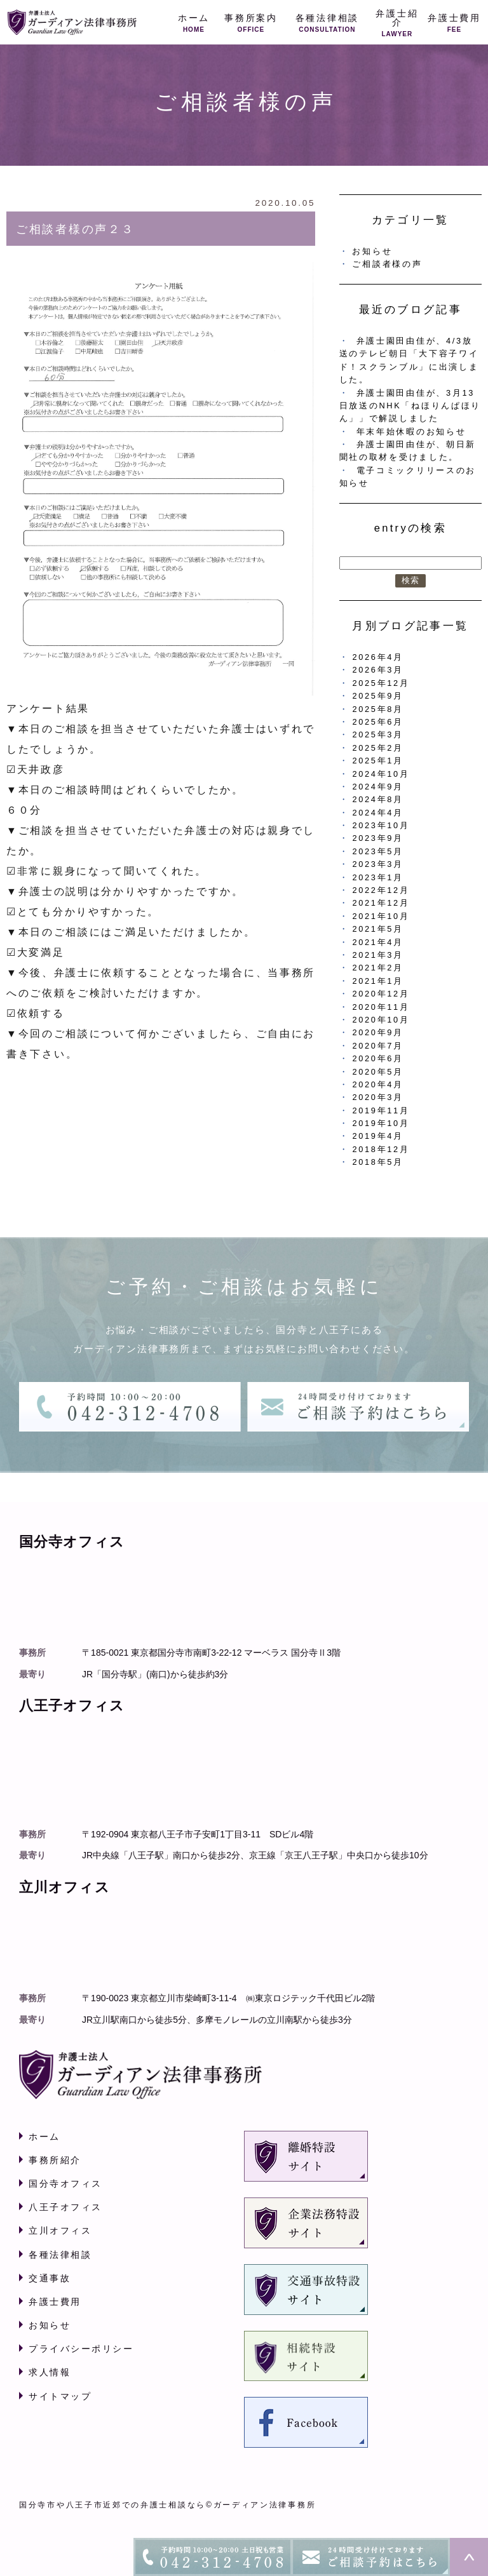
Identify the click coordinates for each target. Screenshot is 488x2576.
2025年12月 (380, 683)
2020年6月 (377, 1058)
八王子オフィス (65, 2207)
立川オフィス (60, 2230)
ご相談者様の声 (387, 264)
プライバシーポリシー (81, 2349)
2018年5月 (377, 1162)
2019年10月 (380, 1123)
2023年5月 (377, 851)
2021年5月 (377, 929)
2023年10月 (380, 825)
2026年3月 (377, 669)
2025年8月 (377, 709)
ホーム (44, 2136)
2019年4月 (377, 1136)
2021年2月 (377, 967)
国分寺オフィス (65, 2183)
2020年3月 (377, 1097)
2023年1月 (377, 877)
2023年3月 (377, 864)
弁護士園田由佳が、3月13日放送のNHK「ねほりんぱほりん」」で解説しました (410, 406)
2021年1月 (377, 981)
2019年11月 (380, 1110)
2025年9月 (377, 696)
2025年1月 (377, 760)
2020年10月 (380, 1019)
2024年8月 (377, 799)
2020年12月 (380, 993)
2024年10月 (380, 774)
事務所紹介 (55, 2160)
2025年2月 (377, 748)
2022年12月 (380, 890)
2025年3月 (377, 734)
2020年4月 (377, 1084)
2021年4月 (377, 942)
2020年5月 (377, 1072)
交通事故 (50, 2278)
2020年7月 (377, 1045)
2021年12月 (380, 903)
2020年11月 (380, 1007)
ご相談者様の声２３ (75, 229)
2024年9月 (377, 786)
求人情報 (50, 2372)
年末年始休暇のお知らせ (411, 431)
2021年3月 (377, 955)
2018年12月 (380, 1149)
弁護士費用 (55, 2302)
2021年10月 (380, 916)
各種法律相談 (60, 2255)
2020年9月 (377, 1032)
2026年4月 (377, 657)
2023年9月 (377, 838)
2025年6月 (377, 722)
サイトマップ (60, 2396)
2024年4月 (377, 812)
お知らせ (372, 251)
